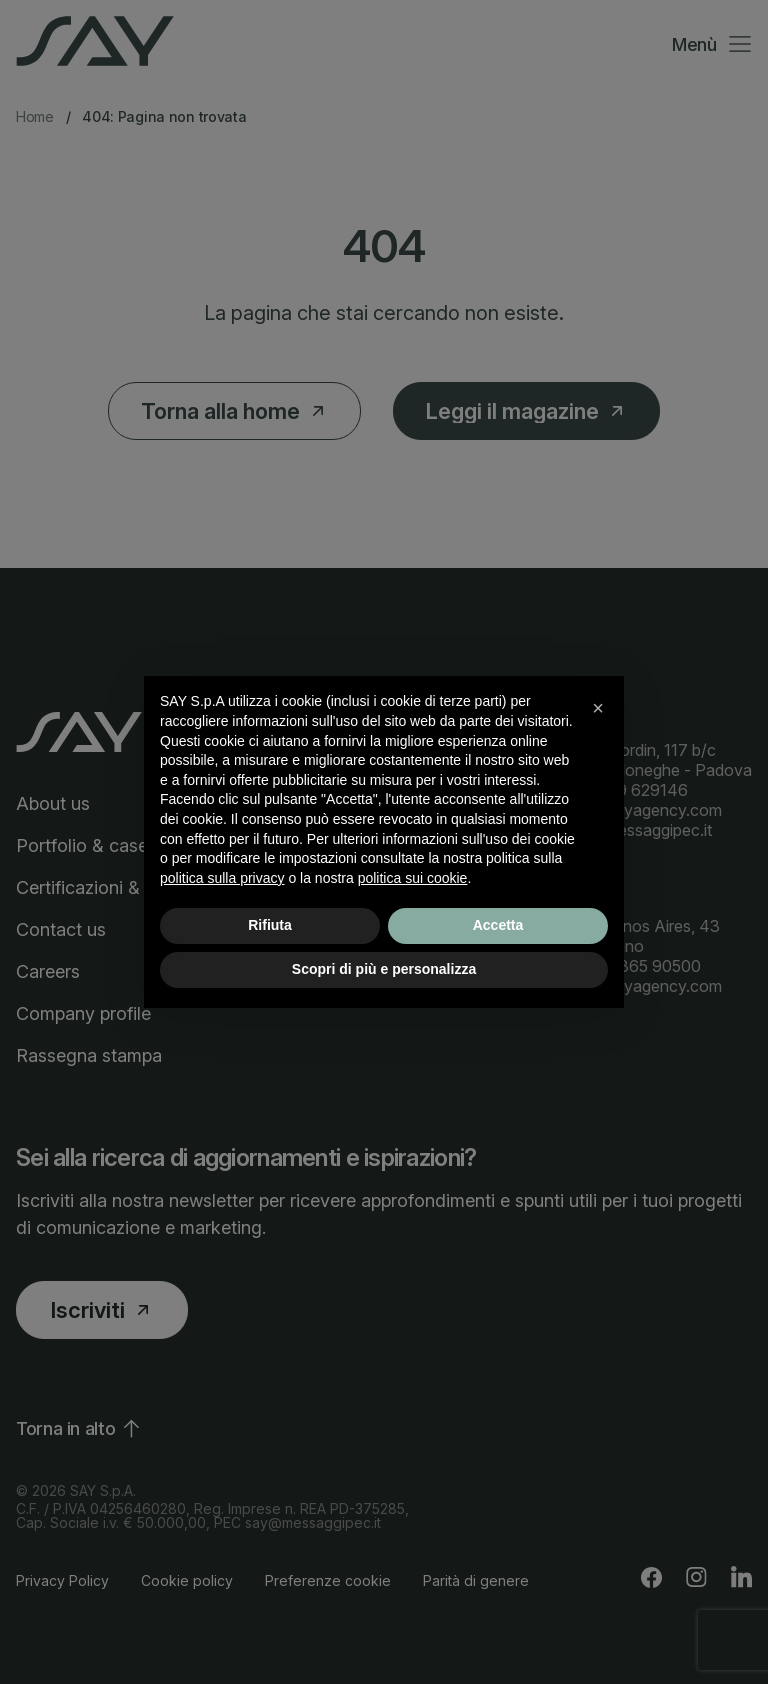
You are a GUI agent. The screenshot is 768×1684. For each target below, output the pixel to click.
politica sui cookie (413, 878)
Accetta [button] (498, 925)
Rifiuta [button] (270, 925)
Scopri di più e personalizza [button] (384, 969)
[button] (598, 708)
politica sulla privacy (222, 878)
